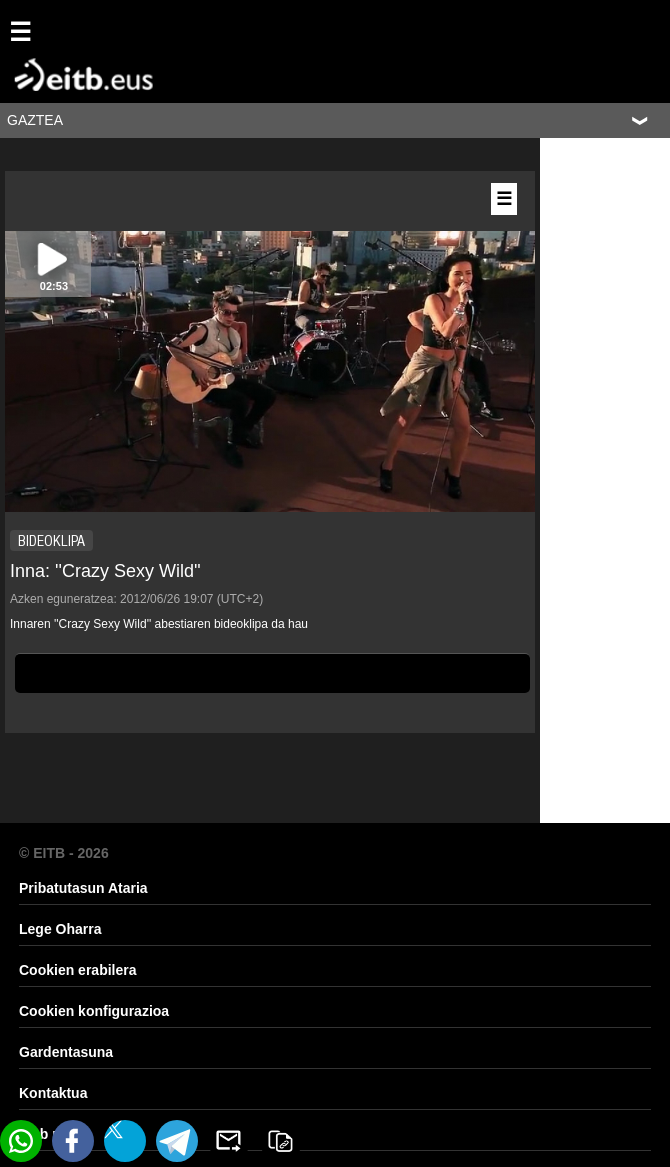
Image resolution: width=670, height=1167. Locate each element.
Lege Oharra (60, 929)
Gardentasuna (66, 1052)
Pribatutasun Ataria (83, 888)
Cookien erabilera (78, 970)
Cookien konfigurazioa (94, 1011)
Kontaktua (53, 1093)
